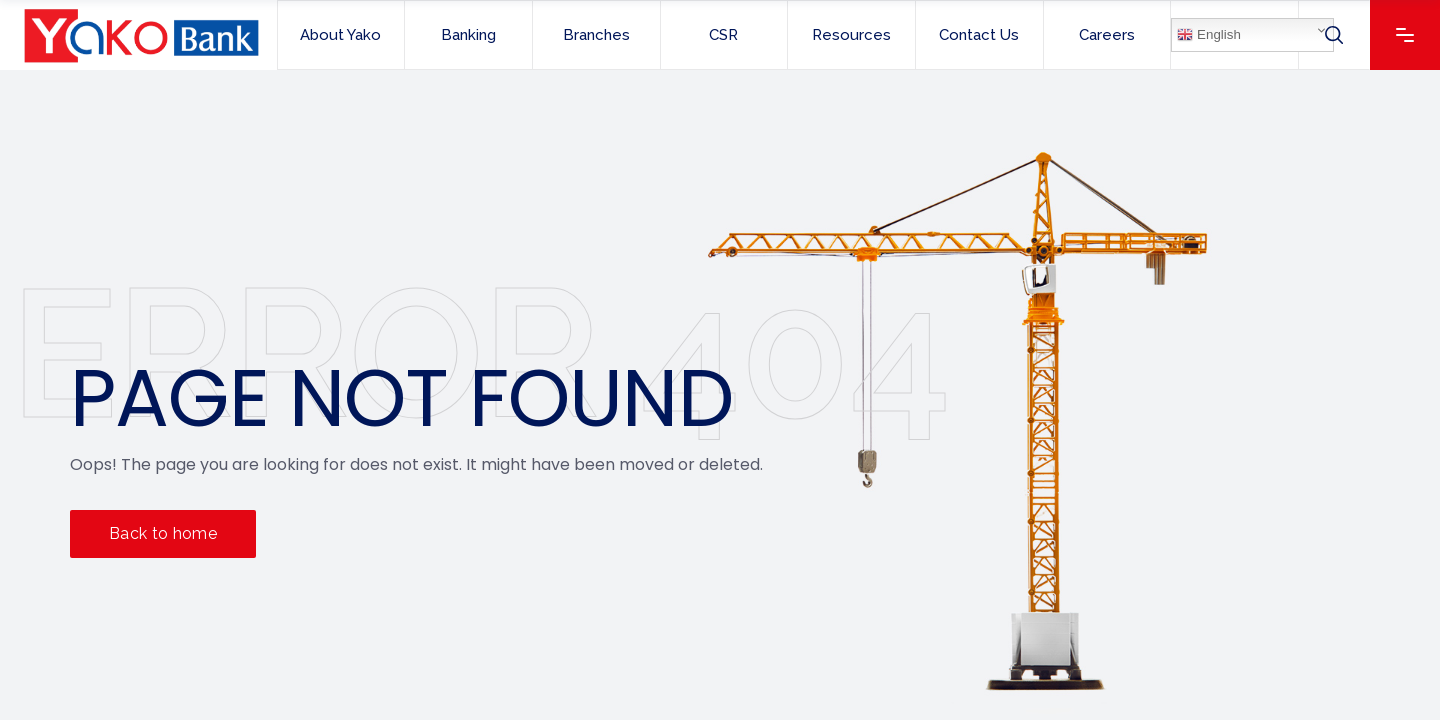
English (1208, 35)
